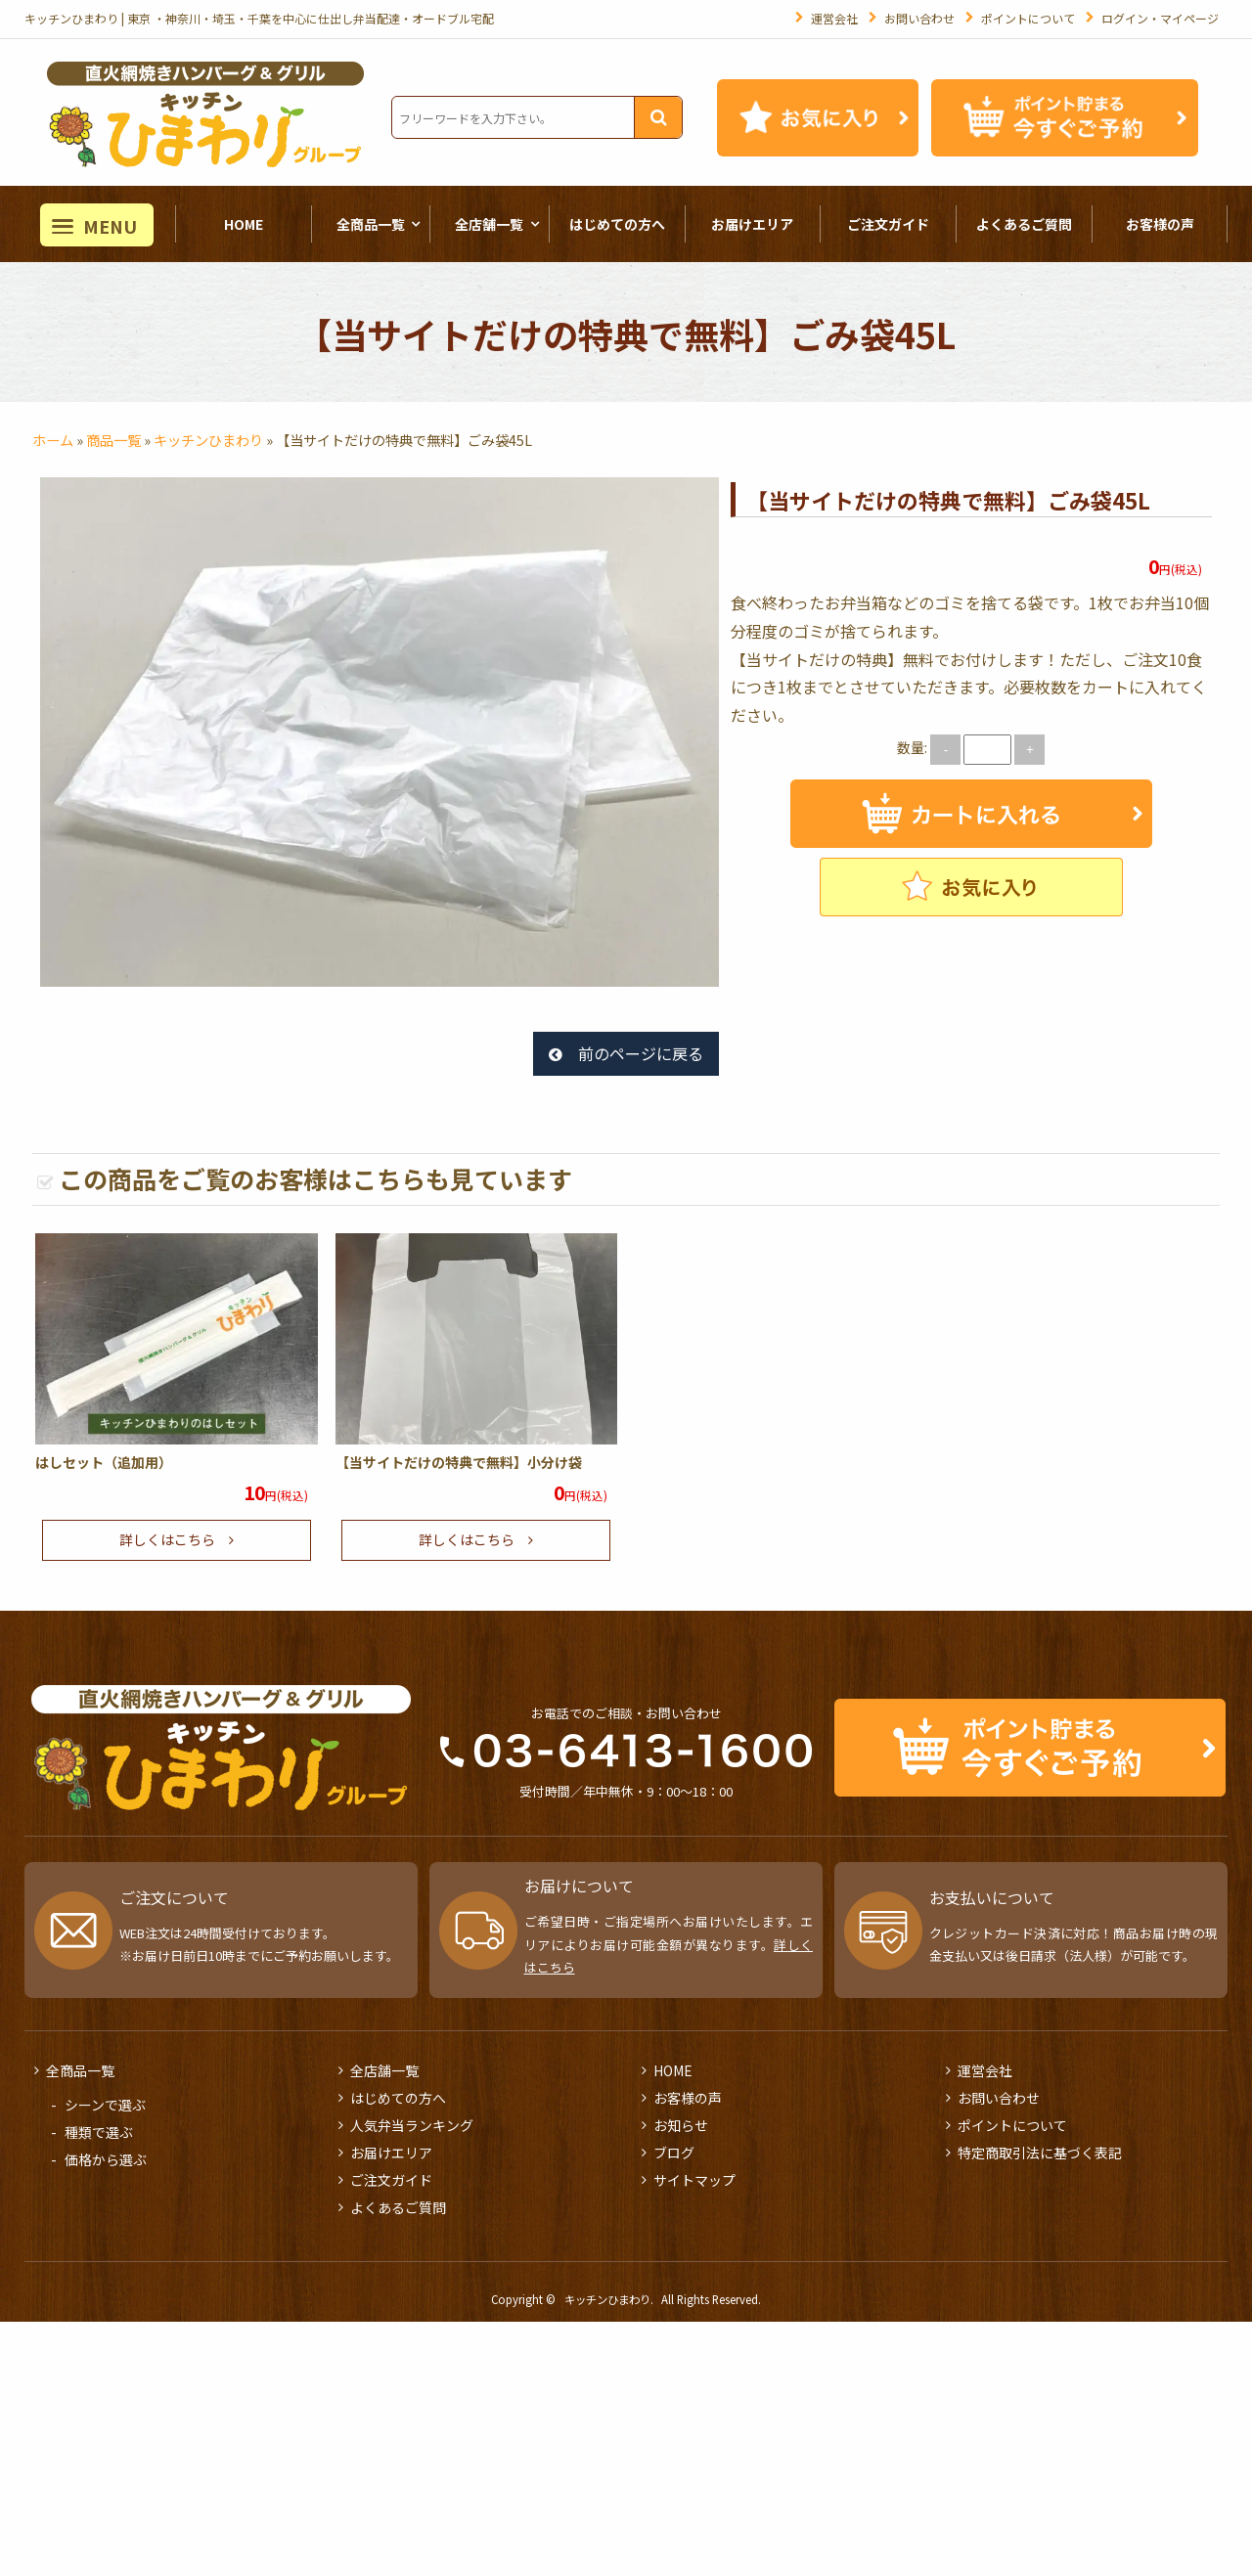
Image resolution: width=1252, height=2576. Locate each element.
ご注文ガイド (888, 224)
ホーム (52, 439)
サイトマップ (694, 2180)
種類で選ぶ (99, 2132)
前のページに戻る (640, 1053)
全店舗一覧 (489, 224)
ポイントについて (1028, 18)
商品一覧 (113, 439)
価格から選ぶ (106, 2159)
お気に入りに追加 (971, 887)
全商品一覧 (370, 224)
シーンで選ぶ (105, 2104)
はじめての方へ (617, 224)
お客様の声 (1160, 224)
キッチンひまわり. (608, 2299)
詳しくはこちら (167, 1539)
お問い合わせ (919, 18)
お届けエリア (752, 224)
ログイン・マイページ (1160, 18)
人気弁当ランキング (411, 2125)
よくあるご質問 (1024, 224)
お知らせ (680, 2125)
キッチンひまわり (208, 439)
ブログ (673, 2152)
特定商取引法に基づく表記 (1040, 2152)
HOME (243, 224)
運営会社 (834, 18)
